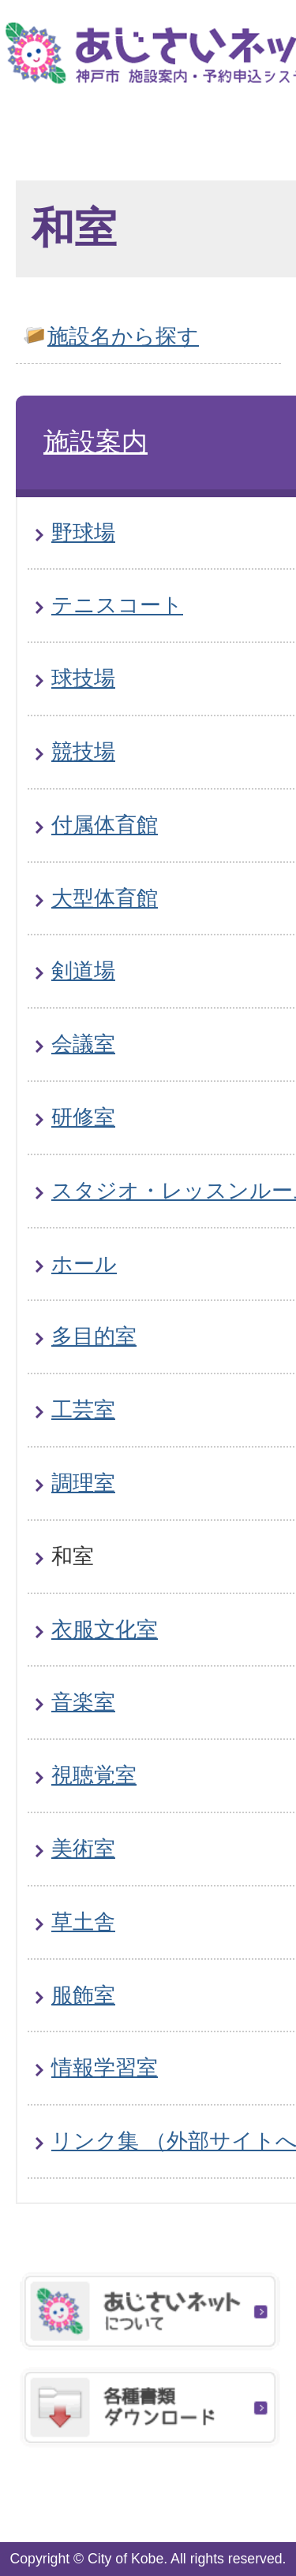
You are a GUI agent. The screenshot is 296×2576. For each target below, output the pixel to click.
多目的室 (94, 1336)
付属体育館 (104, 824)
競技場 (83, 751)
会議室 (83, 1044)
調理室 (83, 1482)
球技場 (83, 678)
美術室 (83, 1848)
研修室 (83, 1117)
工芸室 (83, 1409)
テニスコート (117, 605)
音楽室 (83, 1701)
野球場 (83, 532)
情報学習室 (104, 2067)
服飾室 (83, 1995)
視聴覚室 (94, 1775)
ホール (84, 1263)
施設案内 (95, 441)
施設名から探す (123, 336)
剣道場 (83, 970)
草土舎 (83, 1921)
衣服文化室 (104, 1629)
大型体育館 (104, 898)
